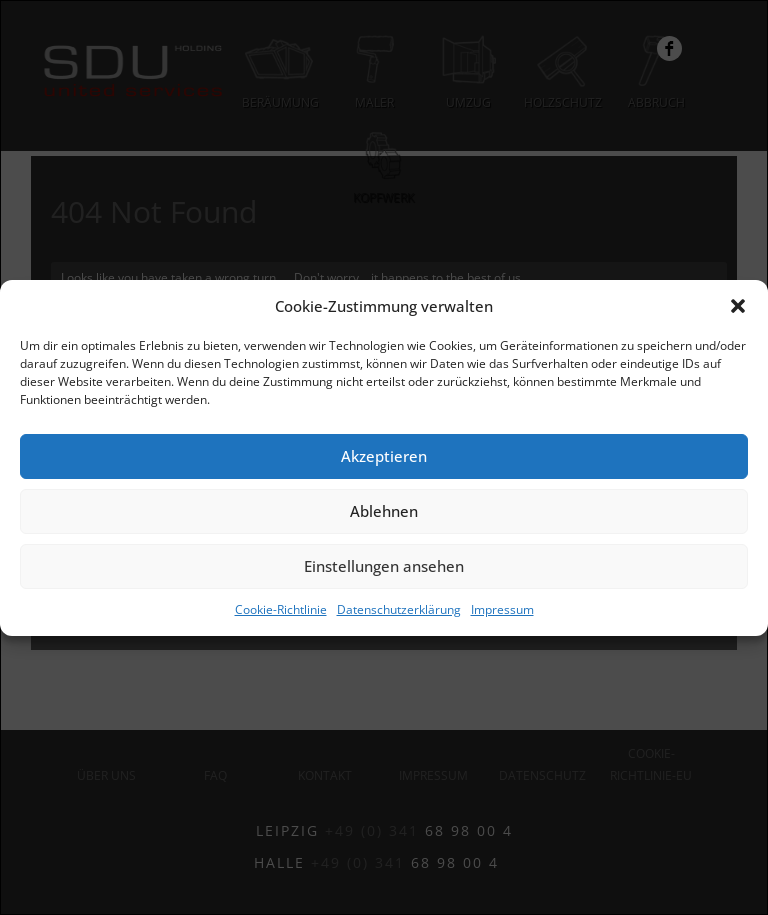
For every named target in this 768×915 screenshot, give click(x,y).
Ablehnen (384, 511)
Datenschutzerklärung (399, 609)
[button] (738, 306)
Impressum (502, 609)
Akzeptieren (384, 456)
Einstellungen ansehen (384, 566)
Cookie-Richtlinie (281, 609)
